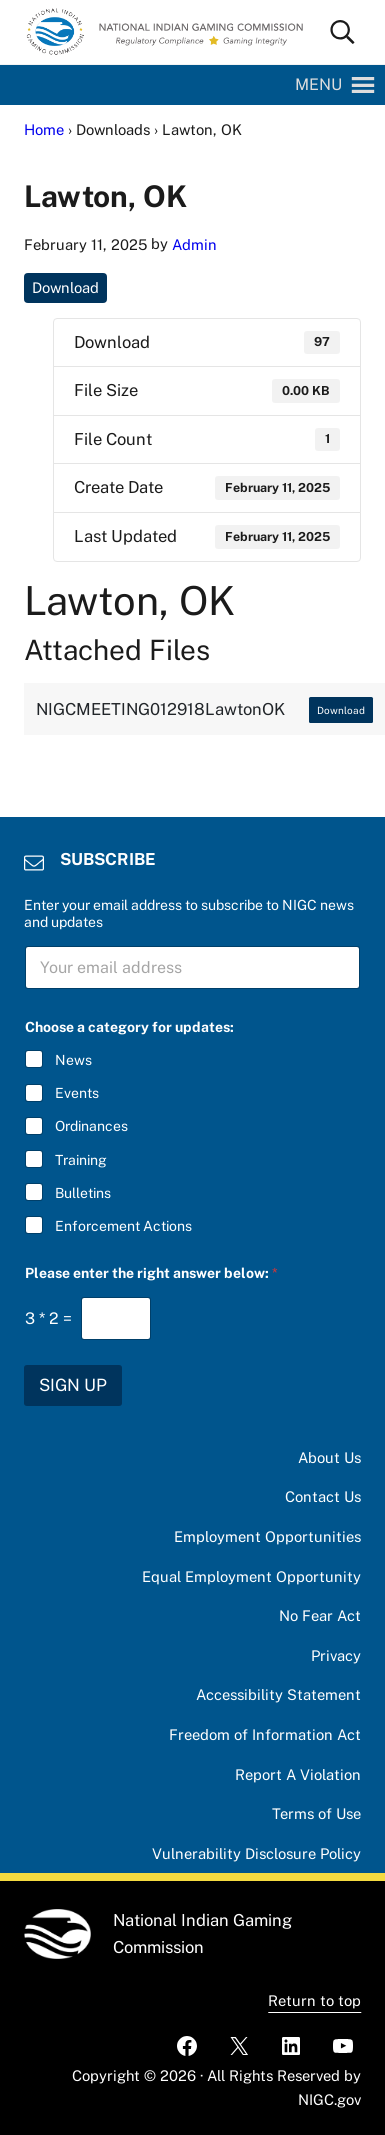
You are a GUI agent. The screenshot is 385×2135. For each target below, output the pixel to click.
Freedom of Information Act (265, 1734)
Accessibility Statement (278, 1694)
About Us (329, 1457)
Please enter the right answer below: (151, 1273)
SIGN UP (73, 1385)
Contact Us (323, 1496)
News (73, 1060)
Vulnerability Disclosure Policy (256, 1853)
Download (65, 287)
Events (77, 1093)
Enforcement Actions (123, 1226)
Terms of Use (316, 1813)
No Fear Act (320, 1615)
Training (81, 1159)
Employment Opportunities (267, 1536)
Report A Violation (298, 1774)
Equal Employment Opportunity (251, 1576)
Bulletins (83, 1193)
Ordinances (91, 1126)
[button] (318, 85)
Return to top (314, 2000)
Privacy (336, 1655)
